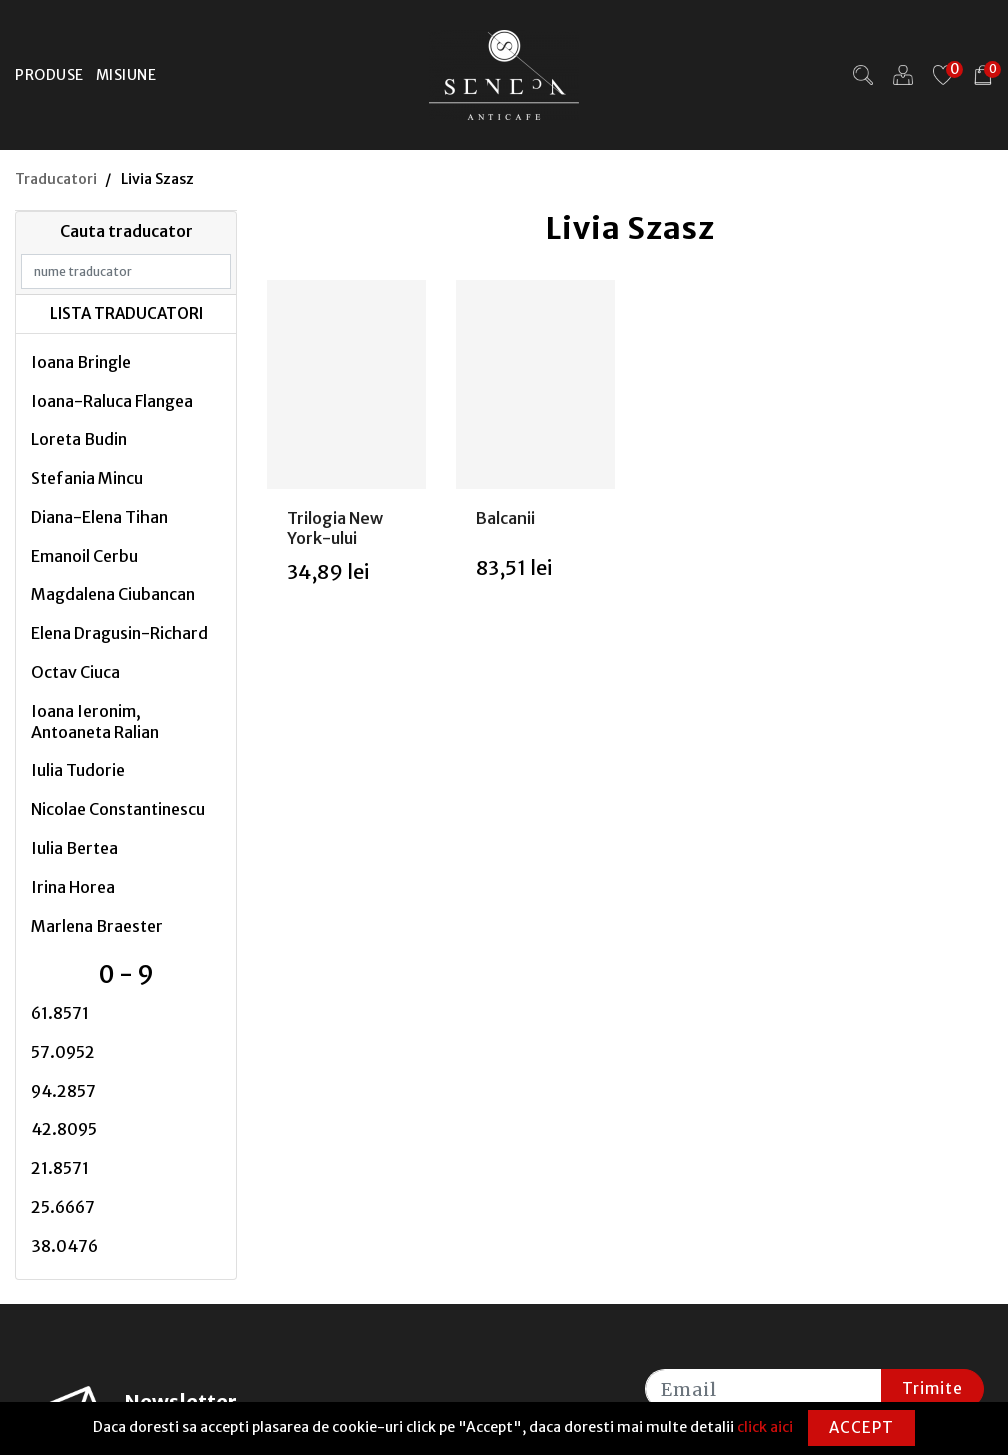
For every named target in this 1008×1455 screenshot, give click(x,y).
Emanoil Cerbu (84, 556)
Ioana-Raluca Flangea (112, 401)
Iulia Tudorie (78, 770)
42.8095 (64, 1129)
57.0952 (63, 1052)
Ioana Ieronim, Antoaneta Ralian (95, 721)
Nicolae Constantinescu (118, 809)
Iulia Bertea (74, 848)
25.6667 (63, 1207)
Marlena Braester (97, 926)
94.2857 (63, 1091)
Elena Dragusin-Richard (119, 633)
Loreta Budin (79, 439)
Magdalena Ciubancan (113, 594)
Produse (49, 75)
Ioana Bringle (81, 362)
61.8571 (60, 1013)
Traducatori (56, 179)
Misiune (126, 75)
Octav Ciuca (75, 672)
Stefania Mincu (87, 478)
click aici (765, 1427)
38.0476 (64, 1246)
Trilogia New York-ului (335, 527)
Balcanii (505, 518)
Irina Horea (73, 887)
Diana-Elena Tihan (99, 517)
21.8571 (60, 1168)
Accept (861, 1427)
